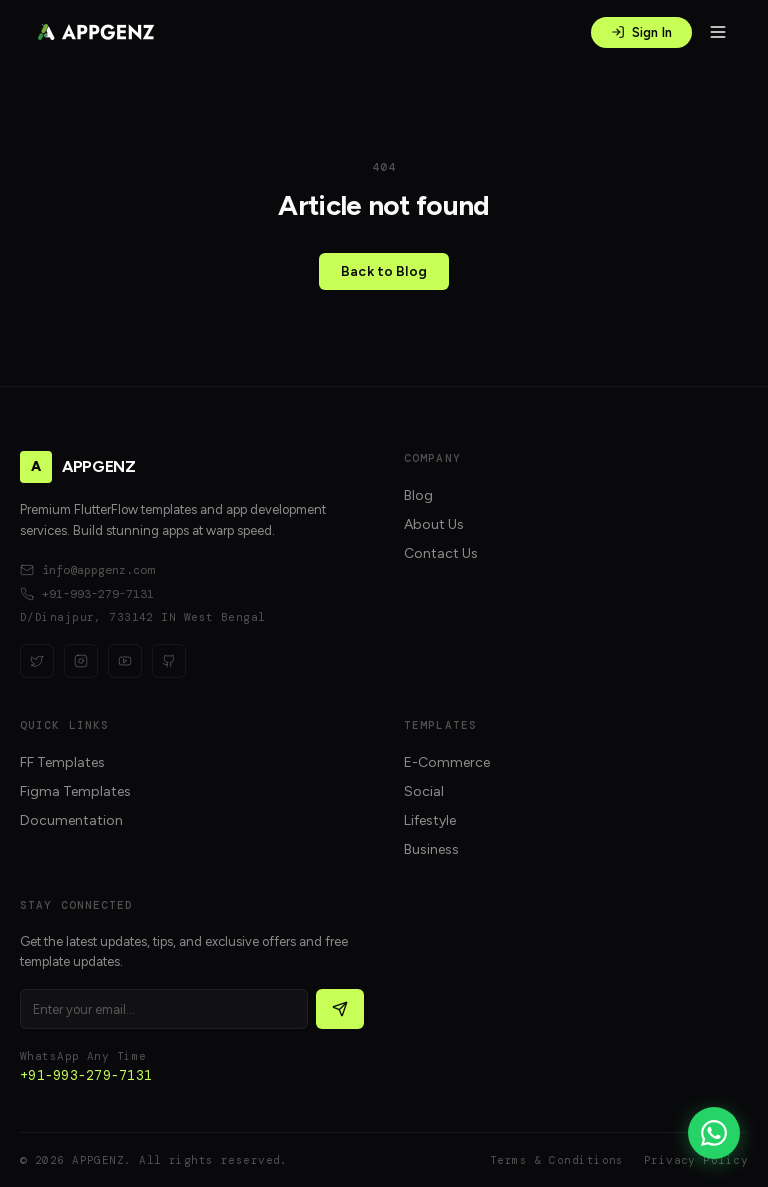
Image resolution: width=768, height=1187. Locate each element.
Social (424, 791)
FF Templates (62, 762)
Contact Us (441, 553)
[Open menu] (718, 32)
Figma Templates (75, 791)
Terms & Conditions (557, 1160)
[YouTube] (125, 661)
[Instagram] (81, 661)
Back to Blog (384, 271)
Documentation (71, 820)
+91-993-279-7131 (87, 594)
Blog (418, 495)
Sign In (641, 32)
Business (431, 849)
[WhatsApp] (714, 1133)
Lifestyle (430, 820)
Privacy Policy (696, 1160)
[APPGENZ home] (96, 32)
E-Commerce (447, 762)
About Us (434, 524)
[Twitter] (37, 661)
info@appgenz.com (87, 570)
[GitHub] (169, 661)
